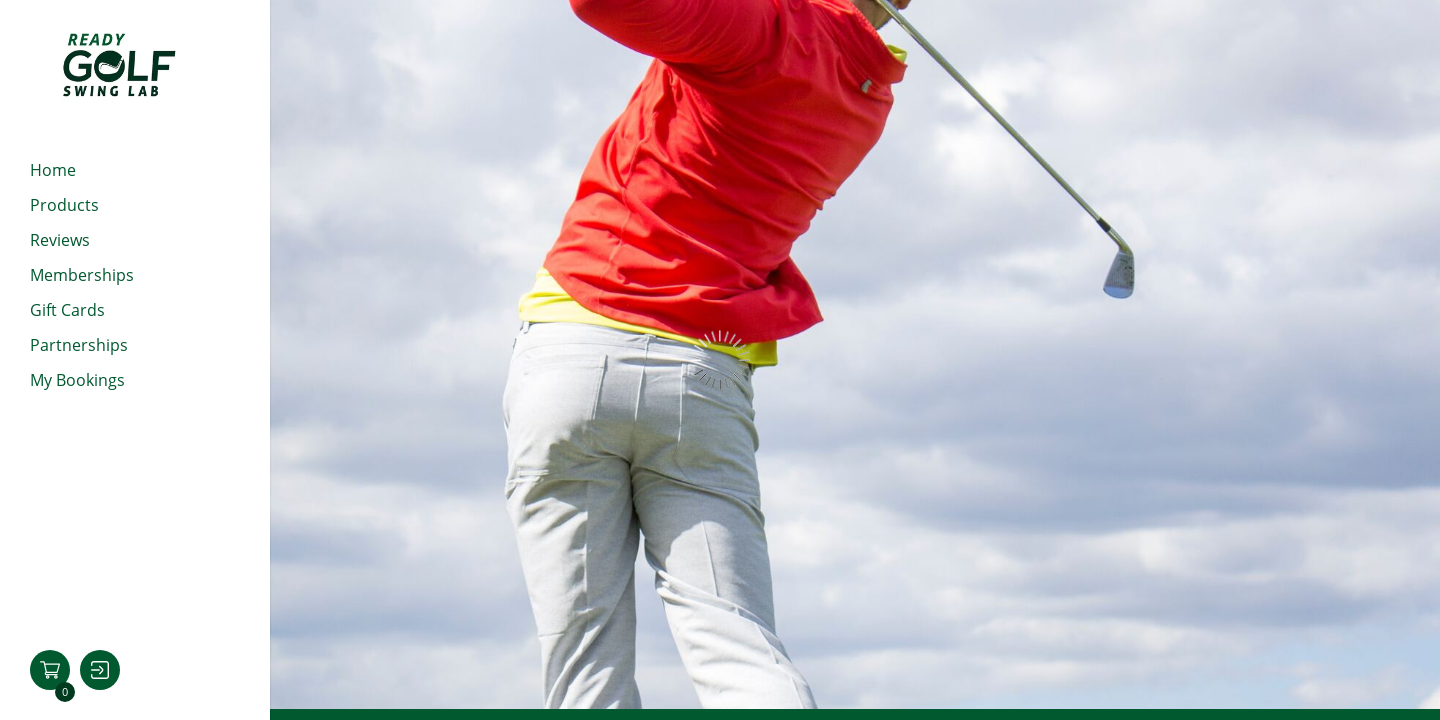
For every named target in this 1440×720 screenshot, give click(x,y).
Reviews (60, 240)
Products (64, 205)
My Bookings (77, 380)
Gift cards (67, 310)
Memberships (82, 275)
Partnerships (79, 345)
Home (53, 170)
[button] (50, 670)
